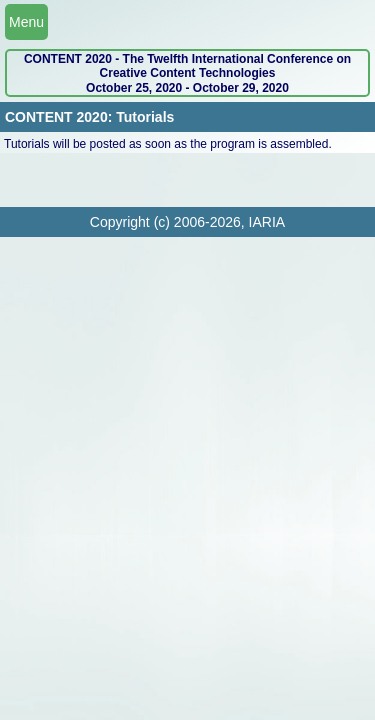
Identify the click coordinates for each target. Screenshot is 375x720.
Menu (26, 22)
